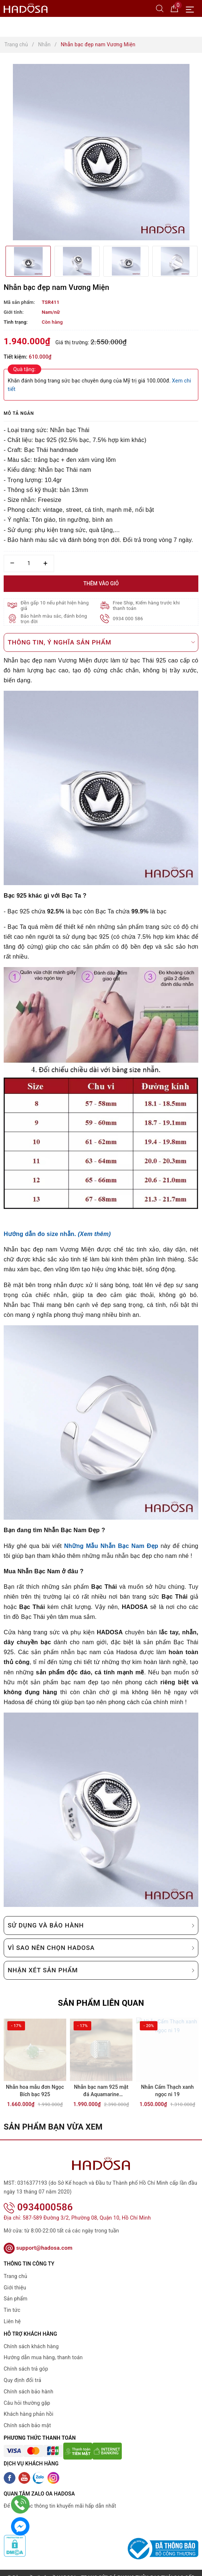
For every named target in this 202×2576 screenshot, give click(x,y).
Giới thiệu (15, 2278)
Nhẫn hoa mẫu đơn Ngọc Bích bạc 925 (35, 2091)
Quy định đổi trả (22, 2371)
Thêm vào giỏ (100, 583)
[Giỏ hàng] (174, 8)
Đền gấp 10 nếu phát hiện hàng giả (55, 605)
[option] (101, 152)
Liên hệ (12, 2312)
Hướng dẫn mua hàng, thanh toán (43, 2348)
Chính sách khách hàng (31, 2337)
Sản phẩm (16, 2289)
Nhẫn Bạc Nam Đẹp (129, 1546)
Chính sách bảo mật (27, 2416)
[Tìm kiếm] (159, 8)
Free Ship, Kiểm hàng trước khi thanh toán (146, 605)
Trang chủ (15, 2267)
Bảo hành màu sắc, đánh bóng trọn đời (54, 618)
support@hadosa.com (38, 2238)
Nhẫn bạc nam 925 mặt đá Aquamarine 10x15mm (101, 2091)
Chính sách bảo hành (28, 2382)
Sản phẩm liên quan (101, 2003)
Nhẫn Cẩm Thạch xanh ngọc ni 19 (167, 2091)
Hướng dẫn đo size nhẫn (39, 1234)
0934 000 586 (128, 618)
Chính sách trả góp (26, 2360)
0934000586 (38, 2197)
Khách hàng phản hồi (28, 2405)
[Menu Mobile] (191, 8)
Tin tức (12, 2301)
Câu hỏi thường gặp (27, 2393)
